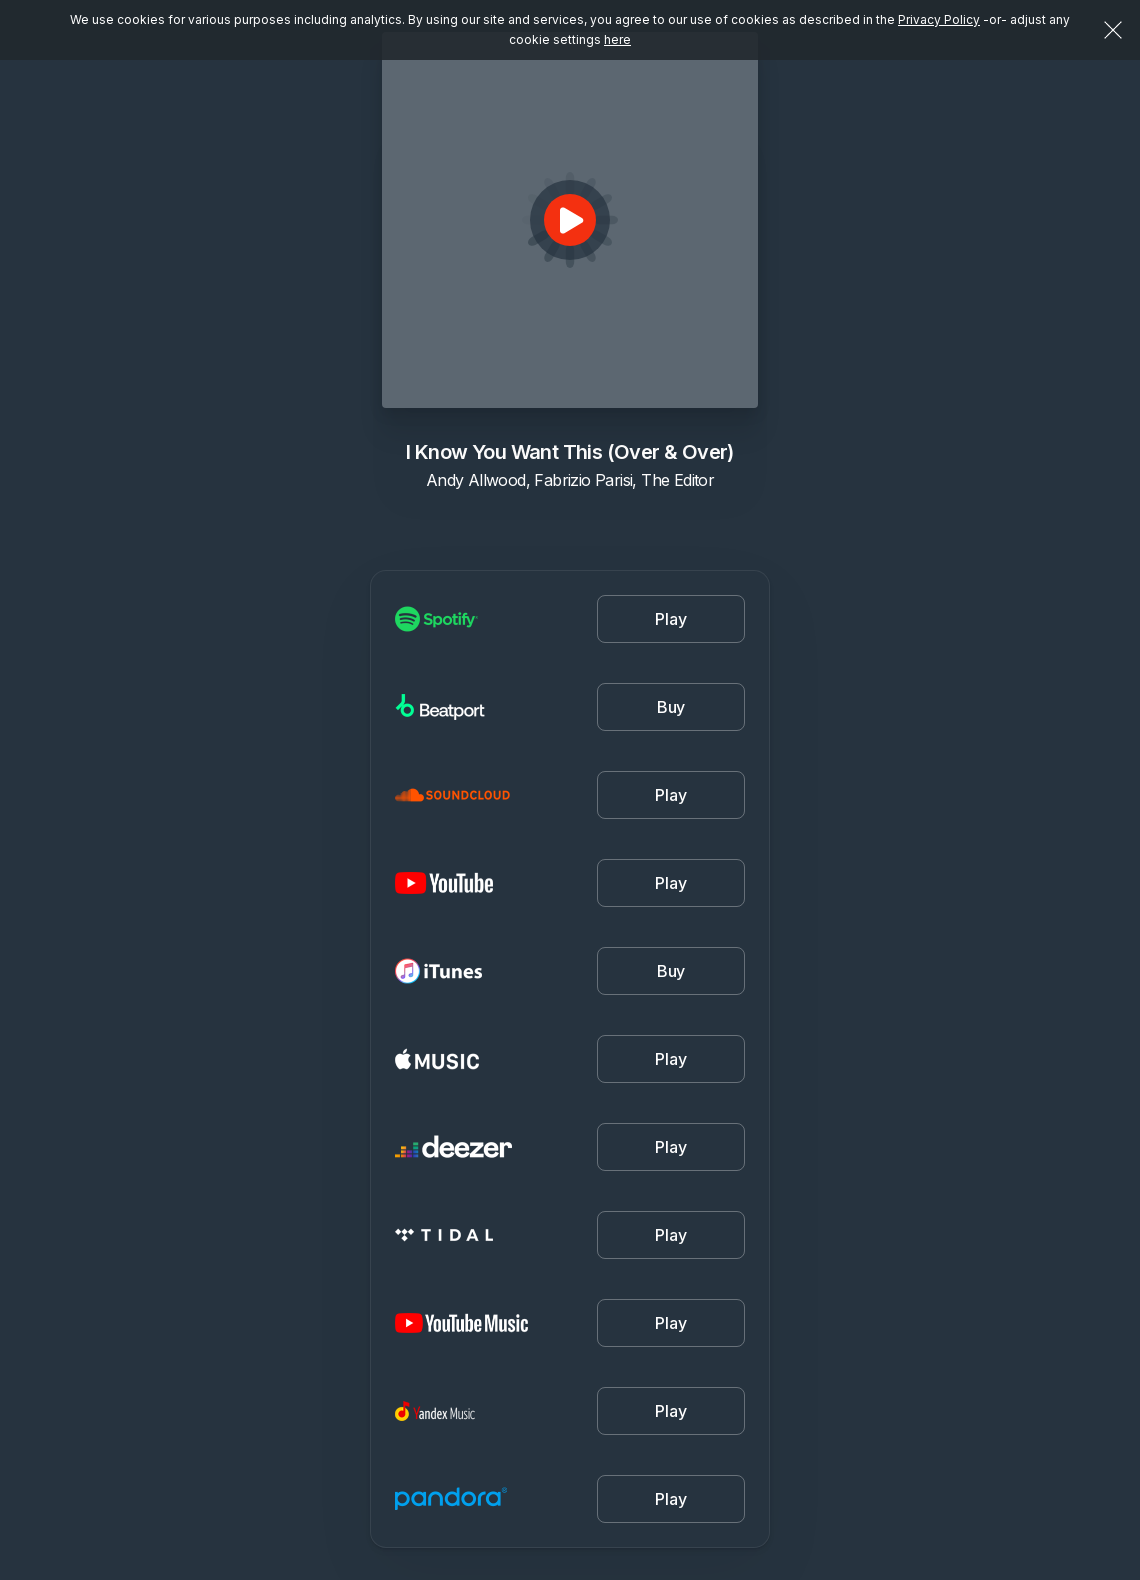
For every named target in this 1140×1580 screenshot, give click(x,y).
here (617, 39)
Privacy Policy (939, 19)
